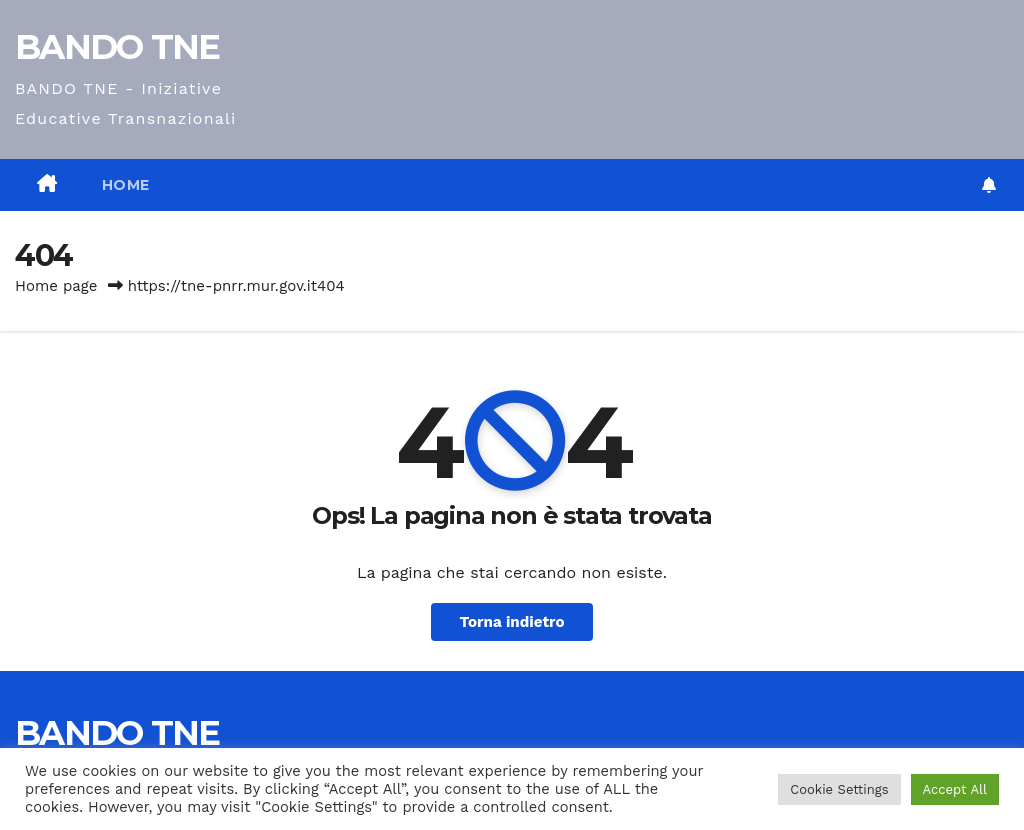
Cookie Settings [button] (839, 789)
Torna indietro (511, 622)
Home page (56, 286)
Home (126, 185)
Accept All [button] (955, 789)
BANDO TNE (117, 47)
